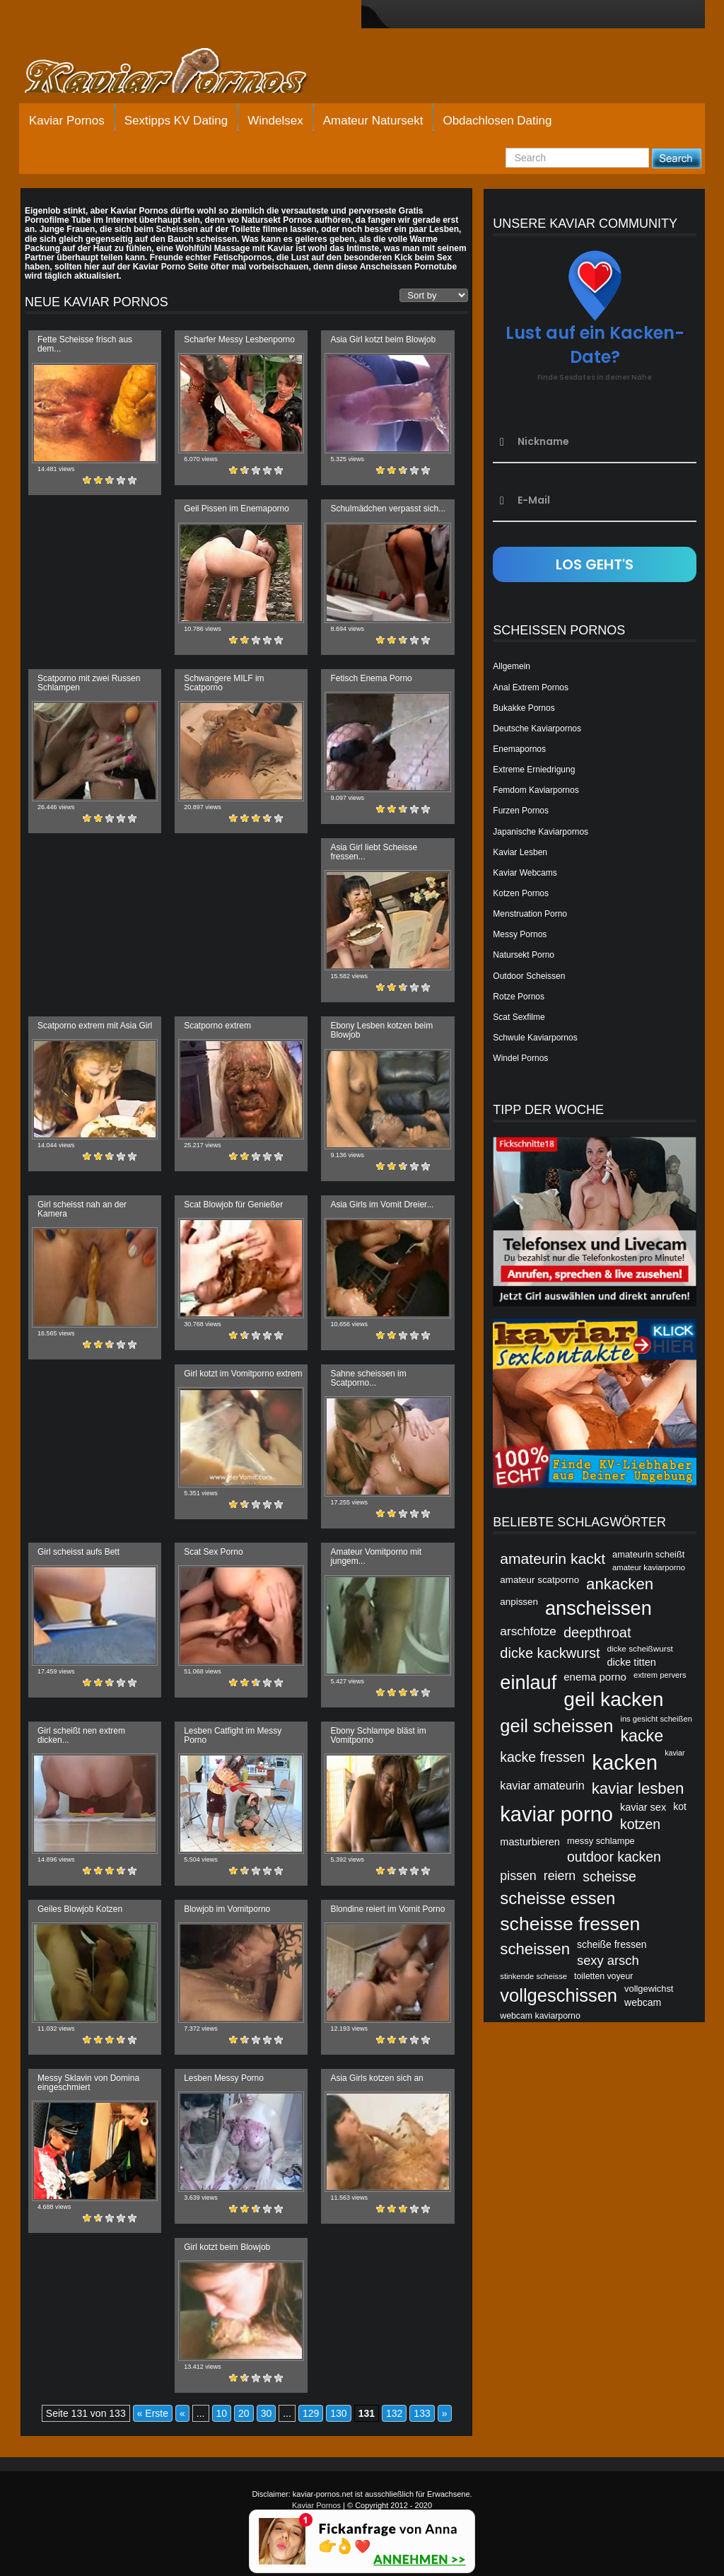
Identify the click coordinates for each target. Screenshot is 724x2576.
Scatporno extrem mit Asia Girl (94, 1026)
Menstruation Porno (530, 914)
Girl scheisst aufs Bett (78, 1552)
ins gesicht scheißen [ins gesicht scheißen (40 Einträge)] (656, 1719)
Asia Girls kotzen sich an (376, 2078)
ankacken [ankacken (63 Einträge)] (619, 1584)
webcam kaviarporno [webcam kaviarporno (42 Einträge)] (540, 2016)
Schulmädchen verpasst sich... (387, 509)
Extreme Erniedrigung (534, 769)
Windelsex (275, 120)
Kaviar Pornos (67, 120)
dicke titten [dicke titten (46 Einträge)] (631, 1662)
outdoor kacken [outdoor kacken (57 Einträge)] (614, 1856)
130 (338, 2413)
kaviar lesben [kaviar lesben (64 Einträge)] (638, 1788)
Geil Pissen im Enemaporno (236, 509)
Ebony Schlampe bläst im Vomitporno (378, 1735)
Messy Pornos (520, 934)
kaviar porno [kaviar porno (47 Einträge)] (556, 1814)
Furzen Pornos (521, 811)
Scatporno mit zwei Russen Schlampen (88, 682)
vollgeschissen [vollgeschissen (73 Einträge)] (558, 1995)
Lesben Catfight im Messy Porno (232, 1735)
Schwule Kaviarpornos (535, 1038)
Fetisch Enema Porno (370, 678)
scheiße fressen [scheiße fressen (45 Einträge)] (612, 1944)
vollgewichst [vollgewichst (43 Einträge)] (648, 1988)
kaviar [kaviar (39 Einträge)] (674, 1752)
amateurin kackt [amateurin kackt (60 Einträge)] (552, 1558)
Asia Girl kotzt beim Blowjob (383, 339)
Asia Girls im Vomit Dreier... (381, 1204)
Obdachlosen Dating (497, 120)
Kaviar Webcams (524, 873)
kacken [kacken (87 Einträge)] (625, 1762)
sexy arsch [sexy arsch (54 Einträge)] (608, 1960)
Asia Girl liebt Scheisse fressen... (373, 851)
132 (394, 2413)
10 (222, 2413)
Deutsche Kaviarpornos (537, 728)
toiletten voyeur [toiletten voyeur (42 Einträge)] (603, 1976)
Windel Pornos (520, 1058)
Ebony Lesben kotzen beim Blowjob (381, 1030)
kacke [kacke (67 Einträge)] (641, 1736)
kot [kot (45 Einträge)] (680, 1806)
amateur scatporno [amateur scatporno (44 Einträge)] (539, 1579)
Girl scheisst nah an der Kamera (82, 1209)
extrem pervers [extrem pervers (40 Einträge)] (660, 1675)
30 (266, 2413)
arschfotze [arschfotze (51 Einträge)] (528, 1631)
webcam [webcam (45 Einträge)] (642, 2002)
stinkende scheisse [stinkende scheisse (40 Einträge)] (533, 1976)
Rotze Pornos (518, 997)
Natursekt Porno (523, 955)
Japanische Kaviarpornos (540, 832)
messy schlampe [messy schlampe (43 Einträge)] (601, 1840)
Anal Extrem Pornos (530, 687)
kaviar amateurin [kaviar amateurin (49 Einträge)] (542, 1785)
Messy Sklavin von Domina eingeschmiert (88, 2082)
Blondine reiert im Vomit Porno (387, 1909)
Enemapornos (519, 749)
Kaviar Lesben (520, 852)
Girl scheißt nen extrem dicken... (81, 1735)
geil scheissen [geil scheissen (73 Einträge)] (556, 1726)
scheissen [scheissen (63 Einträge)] (535, 1949)
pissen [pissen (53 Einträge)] (518, 1876)
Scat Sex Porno (213, 1552)
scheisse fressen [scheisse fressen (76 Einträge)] (570, 1923)
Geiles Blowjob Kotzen (79, 1909)
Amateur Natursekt (373, 120)
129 (311, 2413)
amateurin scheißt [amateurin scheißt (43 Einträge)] (648, 1554)
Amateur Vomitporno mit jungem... (375, 1556)
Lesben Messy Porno (224, 2078)
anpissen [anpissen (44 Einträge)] (519, 1601)
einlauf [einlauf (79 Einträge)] (528, 1682)
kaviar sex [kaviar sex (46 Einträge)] (643, 1807)
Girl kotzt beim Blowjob (227, 2247)
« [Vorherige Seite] (182, 2413)
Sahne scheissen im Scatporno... (368, 1378)
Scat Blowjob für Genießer (233, 1204)
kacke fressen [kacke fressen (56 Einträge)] (542, 1757)
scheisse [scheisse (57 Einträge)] (609, 1876)
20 (244, 2413)
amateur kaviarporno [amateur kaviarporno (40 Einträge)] (648, 1567)
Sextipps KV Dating (176, 120)
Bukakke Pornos (523, 708)
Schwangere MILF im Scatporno (224, 682)
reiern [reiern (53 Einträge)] (560, 1876)
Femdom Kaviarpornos (535, 790)
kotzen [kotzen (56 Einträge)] (640, 1824)
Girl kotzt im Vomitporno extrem (243, 1374)
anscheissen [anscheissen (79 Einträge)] (598, 1608)
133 (422, 2413)
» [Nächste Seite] (445, 2413)
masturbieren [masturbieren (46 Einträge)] (530, 1841)
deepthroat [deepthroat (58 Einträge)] (597, 1632)
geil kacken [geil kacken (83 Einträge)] (613, 1699)
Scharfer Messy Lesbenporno (239, 339)
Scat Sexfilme (518, 1017)
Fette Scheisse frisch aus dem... (84, 344)
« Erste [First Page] (152, 2413)
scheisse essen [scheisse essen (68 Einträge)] (557, 1898)
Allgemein (511, 666)
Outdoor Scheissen (529, 976)
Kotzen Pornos (521, 893)
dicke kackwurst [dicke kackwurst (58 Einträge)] (550, 1653)
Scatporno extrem (217, 1026)
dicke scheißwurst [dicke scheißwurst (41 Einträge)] (639, 1648)
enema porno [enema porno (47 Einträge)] (595, 1677)
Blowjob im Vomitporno (227, 1909)
